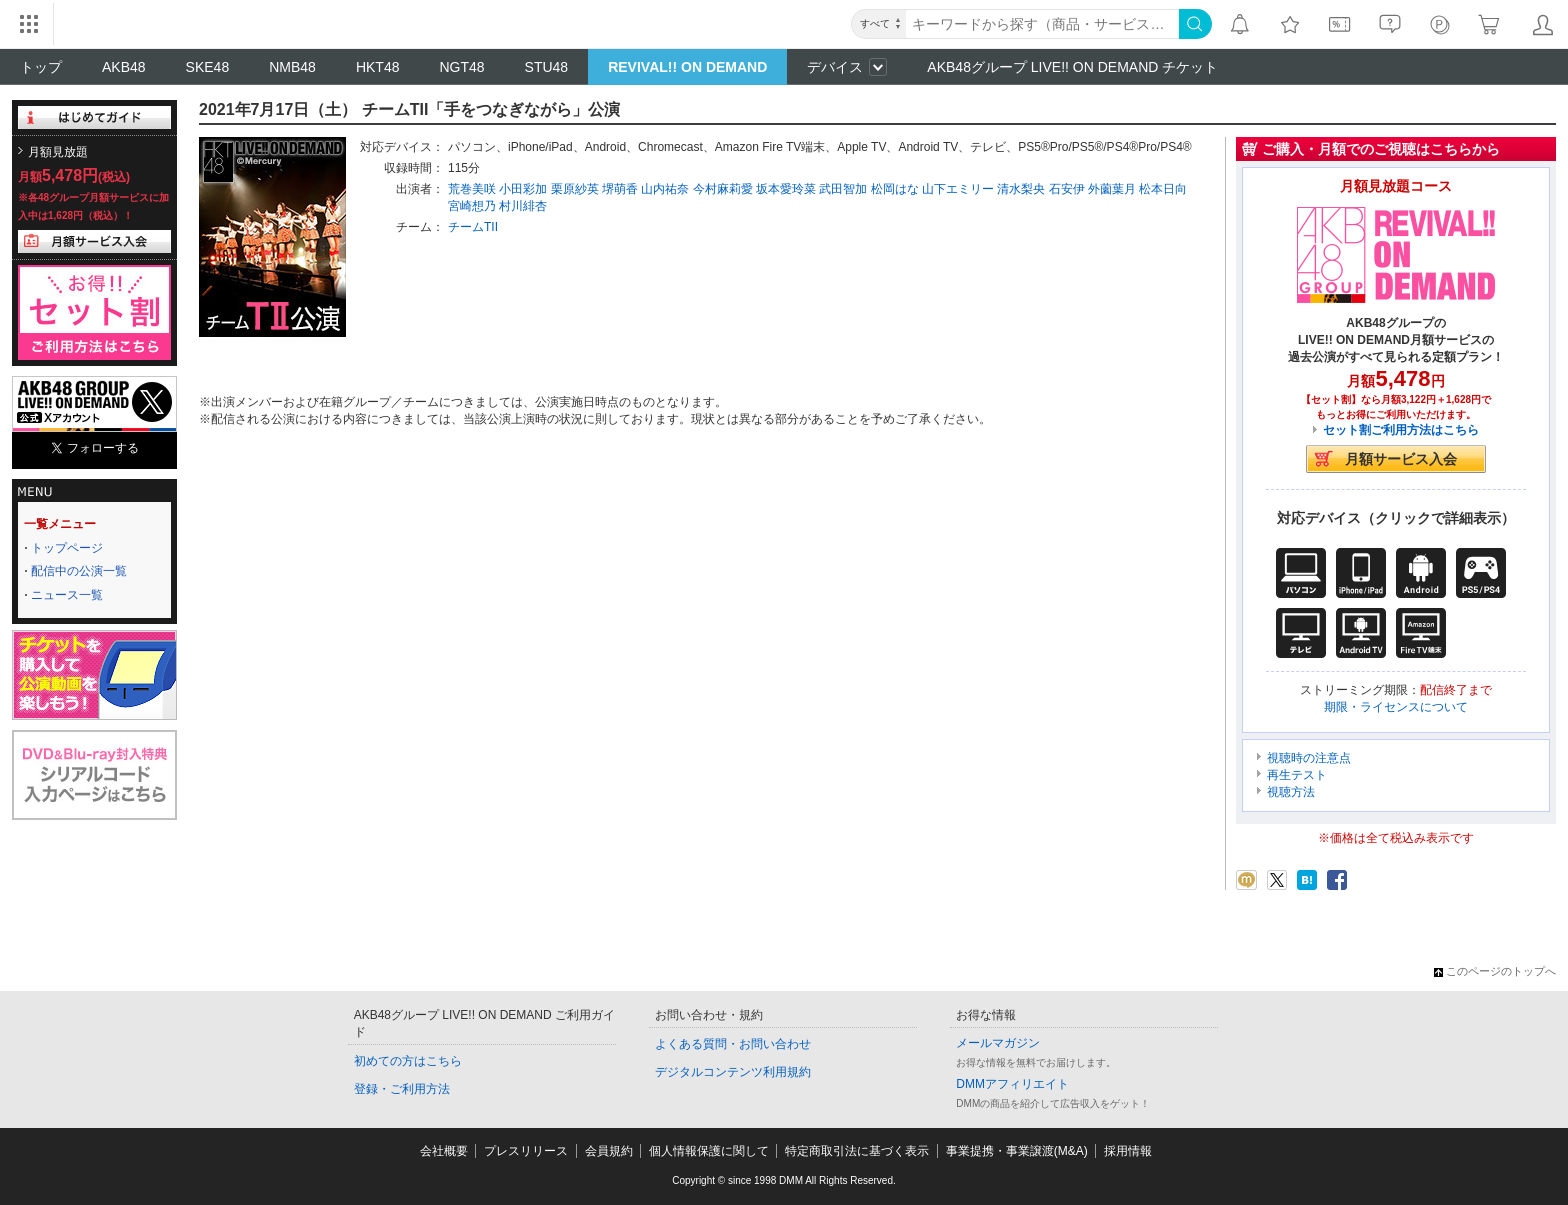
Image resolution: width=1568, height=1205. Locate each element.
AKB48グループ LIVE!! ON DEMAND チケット (1072, 67)
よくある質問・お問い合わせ (733, 1044)
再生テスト (1297, 775)
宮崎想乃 (472, 206)
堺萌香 (620, 189)
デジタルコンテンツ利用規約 (733, 1072)
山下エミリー (958, 189)
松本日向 (1163, 189)
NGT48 (461, 67)
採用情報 (1128, 1151)
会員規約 (609, 1151)
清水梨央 (1021, 189)
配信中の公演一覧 (79, 571)
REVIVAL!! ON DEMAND (687, 67)
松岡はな (895, 189)
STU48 (547, 67)
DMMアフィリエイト (1012, 1084)
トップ (41, 67)
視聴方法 (1291, 792)
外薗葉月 (1112, 189)
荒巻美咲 (472, 189)
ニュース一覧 (67, 595)
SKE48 (208, 67)
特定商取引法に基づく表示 (857, 1151)
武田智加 (843, 189)
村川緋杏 (523, 206)
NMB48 (292, 67)
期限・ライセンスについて (1396, 707)
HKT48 (378, 67)
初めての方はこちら (408, 1061)
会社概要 (444, 1151)
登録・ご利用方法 (402, 1089)
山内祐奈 (665, 189)
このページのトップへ (1495, 971)
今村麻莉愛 (723, 189)
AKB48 (124, 67)
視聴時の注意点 (1309, 758)
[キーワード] (1042, 24)
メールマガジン (998, 1043)
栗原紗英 (575, 189)
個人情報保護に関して (709, 1151)
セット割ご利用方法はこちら (1401, 430)
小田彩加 (523, 189)
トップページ (67, 548)
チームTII (473, 227)
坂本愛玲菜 (786, 189)
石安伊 (1067, 189)
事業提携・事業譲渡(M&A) (1017, 1151)
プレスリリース (526, 1151)
